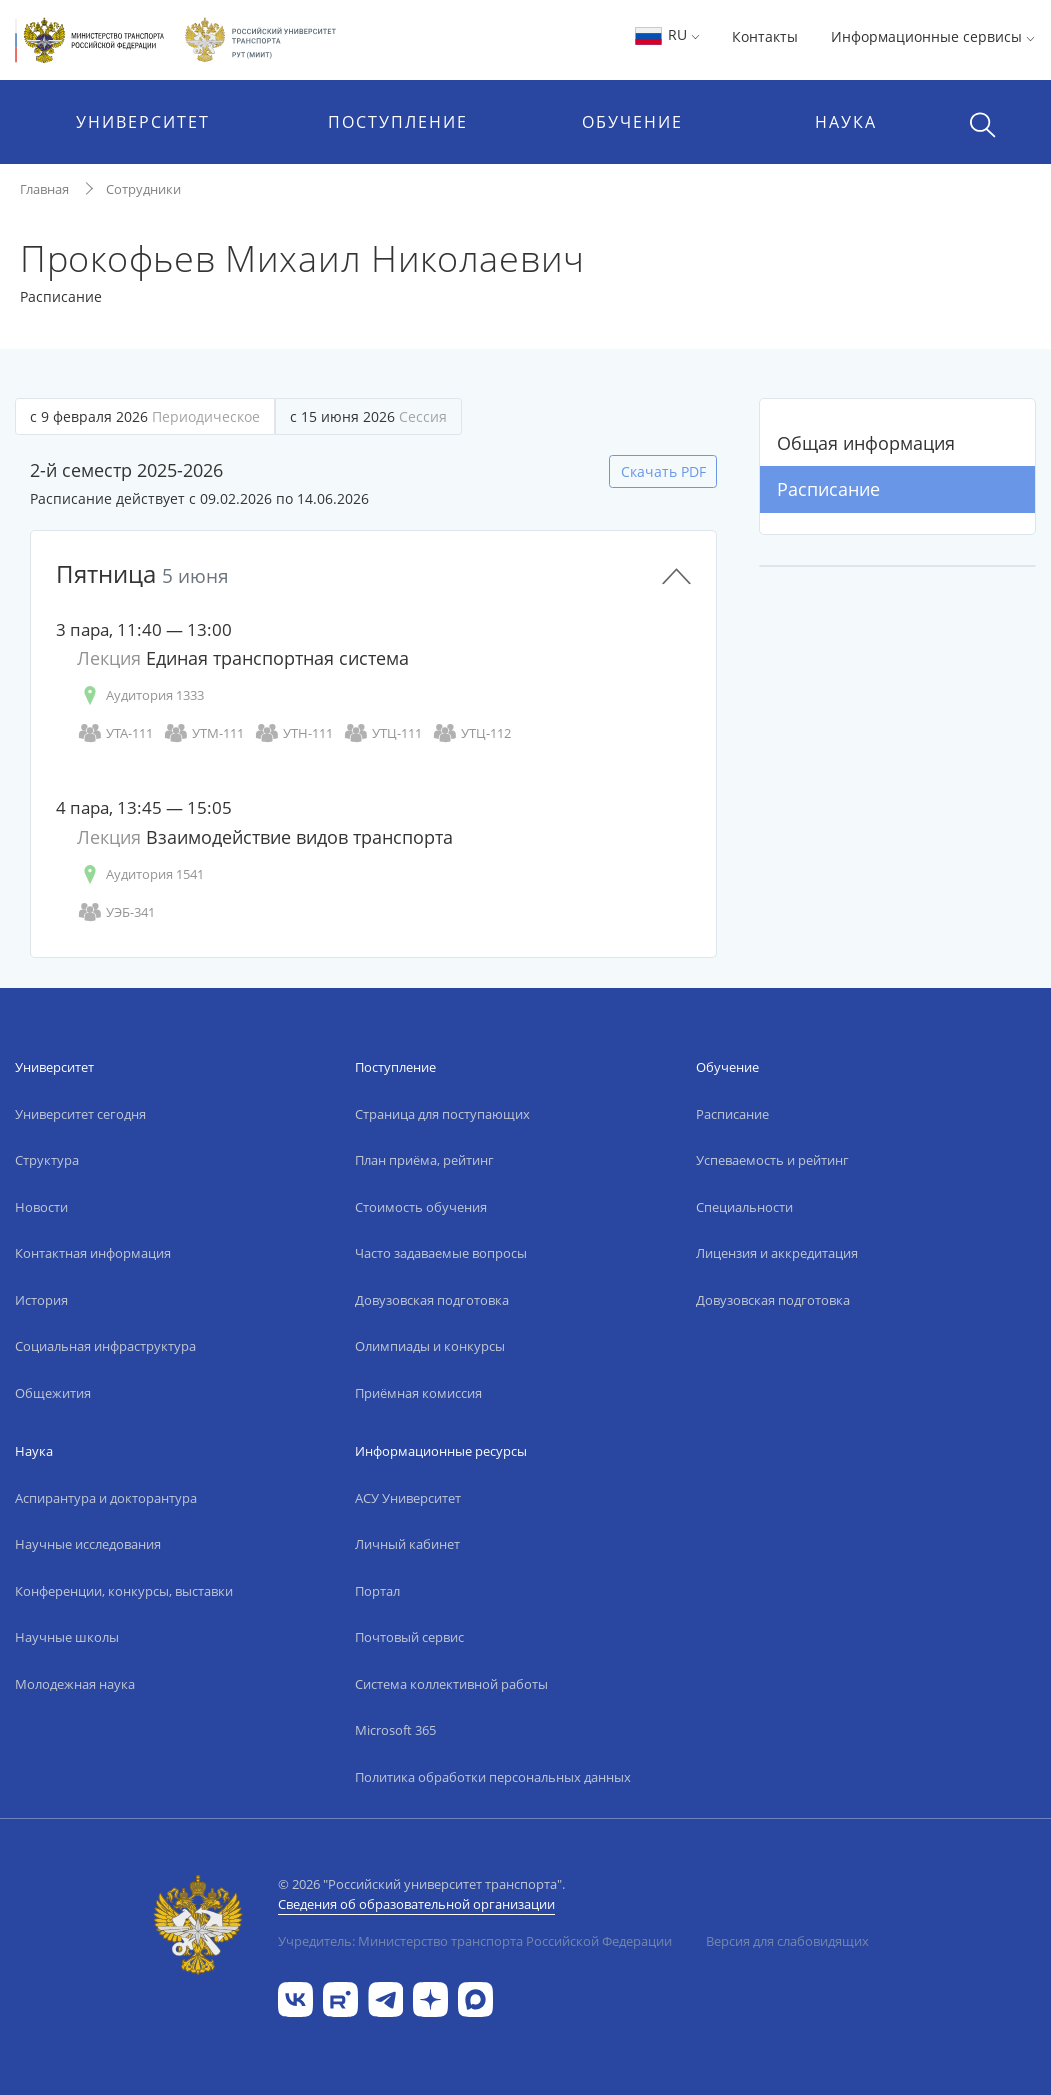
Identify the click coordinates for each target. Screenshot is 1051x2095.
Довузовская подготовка (432, 1300)
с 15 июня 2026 (368, 416)
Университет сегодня (80, 1114)
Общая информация (866, 443)
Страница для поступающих (442, 1114)
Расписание (828, 489)
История (41, 1300)
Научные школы (67, 1637)
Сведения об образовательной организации (416, 1904)
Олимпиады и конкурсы (430, 1346)
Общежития (53, 1393)
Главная (44, 189)
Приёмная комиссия (418, 1393)
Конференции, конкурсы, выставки (124, 1591)
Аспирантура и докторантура (106, 1498)
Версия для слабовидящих (787, 1941)
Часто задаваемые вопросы (441, 1253)
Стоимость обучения (421, 1207)
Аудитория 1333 (140, 695)
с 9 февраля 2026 (145, 416)
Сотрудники (143, 189)
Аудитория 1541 (140, 874)
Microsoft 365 (395, 1730)
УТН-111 (293, 733)
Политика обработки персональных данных (493, 1777)
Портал (377, 1591)
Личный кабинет (407, 1544)
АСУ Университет (408, 1498)
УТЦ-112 (471, 733)
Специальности (744, 1207)
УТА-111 (115, 733)
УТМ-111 (203, 733)
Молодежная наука (75, 1684)
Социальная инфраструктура (105, 1346)
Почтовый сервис (409, 1637)
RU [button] (666, 34)
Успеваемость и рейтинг (772, 1160)
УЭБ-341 (116, 912)
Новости (41, 1207)
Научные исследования (88, 1544)
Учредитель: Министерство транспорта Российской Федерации (475, 1941)
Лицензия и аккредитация (777, 1253)
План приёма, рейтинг (424, 1160)
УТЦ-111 (382, 733)
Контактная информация (93, 1253)
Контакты (765, 36)
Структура (47, 1160)
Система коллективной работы (451, 1684)
